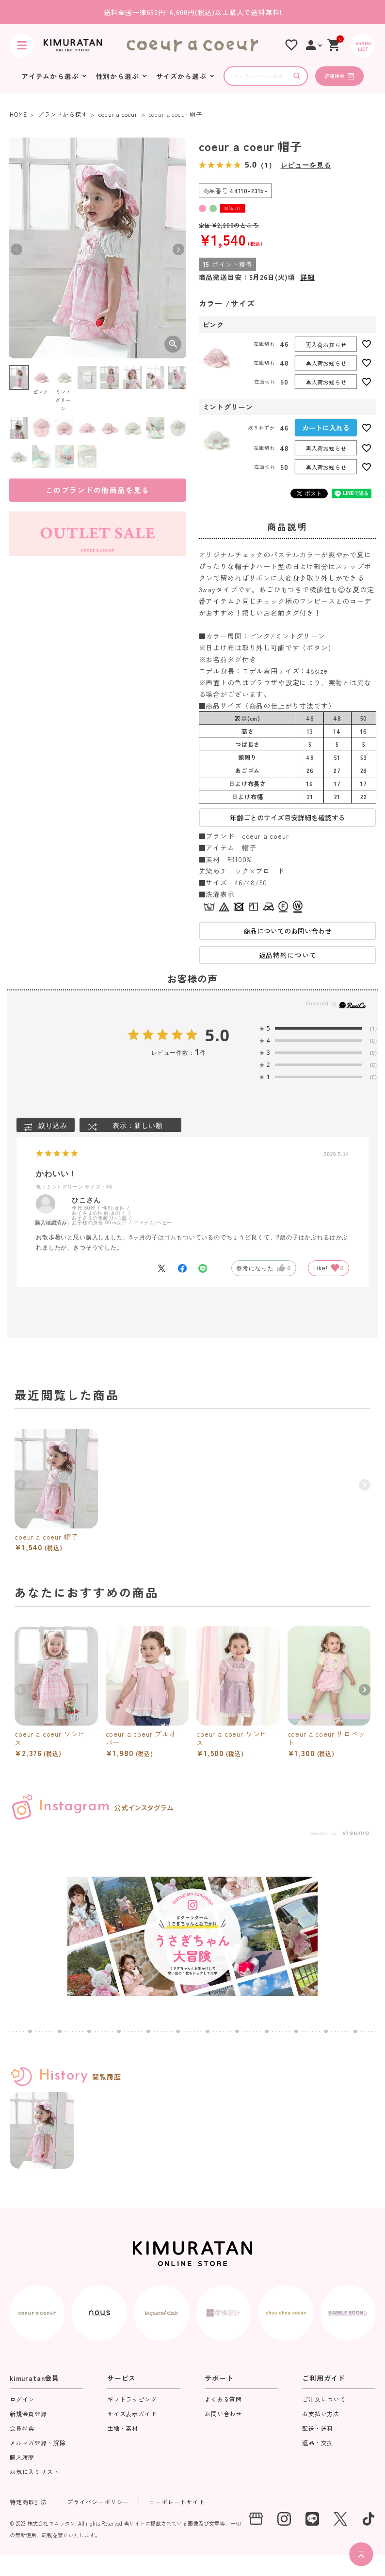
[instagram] (284, 2519)
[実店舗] (256, 2519)
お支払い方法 (320, 2414)
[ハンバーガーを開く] (22, 45)
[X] (340, 2519)
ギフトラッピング (132, 2399)
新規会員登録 (28, 2414)
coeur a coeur (118, 114)
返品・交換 (317, 2443)
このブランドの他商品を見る (98, 490)
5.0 (217, 1035)
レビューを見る (306, 165)
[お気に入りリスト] (291, 45)
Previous (16, 249)
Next (178, 249)
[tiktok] (368, 2519)
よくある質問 (223, 2399)
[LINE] (312, 2519)
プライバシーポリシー (98, 2502)
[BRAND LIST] (363, 45)
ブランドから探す (63, 114)
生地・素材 (122, 2428)
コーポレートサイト (177, 2502)
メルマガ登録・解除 (38, 2443)
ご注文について (324, 2399)
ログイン (22, 2399)
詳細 (307, 277)
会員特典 (22, 2428)
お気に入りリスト (35, 2472)
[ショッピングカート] (334, 45)
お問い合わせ (223, 2414)
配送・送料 (317, 2428)
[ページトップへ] (361, 2554)
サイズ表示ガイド (132, 2414)
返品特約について (288, 955)
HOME (18, 114)
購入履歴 (22, 2457)
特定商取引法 (28, 2502)
